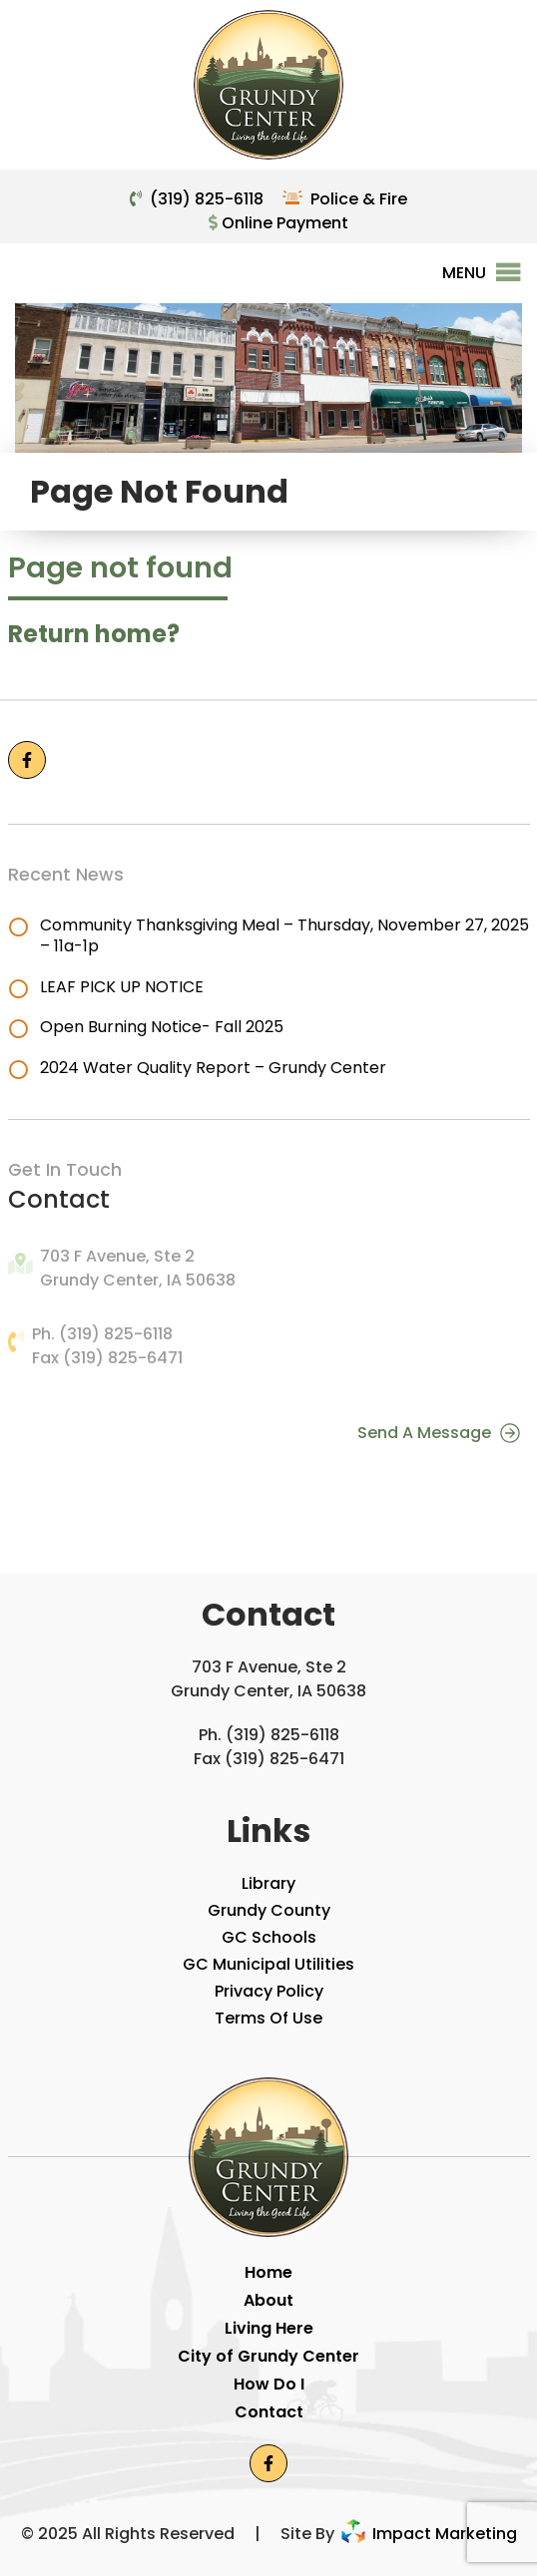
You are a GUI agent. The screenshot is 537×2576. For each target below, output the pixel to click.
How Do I (269, 2384)
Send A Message (438, 1431)
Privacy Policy (269, 1991)
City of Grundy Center (268, 2356)
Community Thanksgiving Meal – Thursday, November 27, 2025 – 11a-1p (284, 935)
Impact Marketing (427, 2533)
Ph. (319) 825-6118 (102, 1333)
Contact (269, 2411)
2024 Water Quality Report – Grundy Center (213, 1067)
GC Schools (269, 1937)
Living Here (269, 2328)
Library (268, 1883)
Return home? (94, 633)
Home (268, 2272)
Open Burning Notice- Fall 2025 (161, 1026)
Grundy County (269, 1910)
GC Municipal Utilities (268, 1964)
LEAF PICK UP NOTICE (122, 986)
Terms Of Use (268, 2018)
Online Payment (278, 222)
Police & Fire (358, 198)
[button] (464, 273)
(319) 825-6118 (207, 198)
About (268, 2300)
